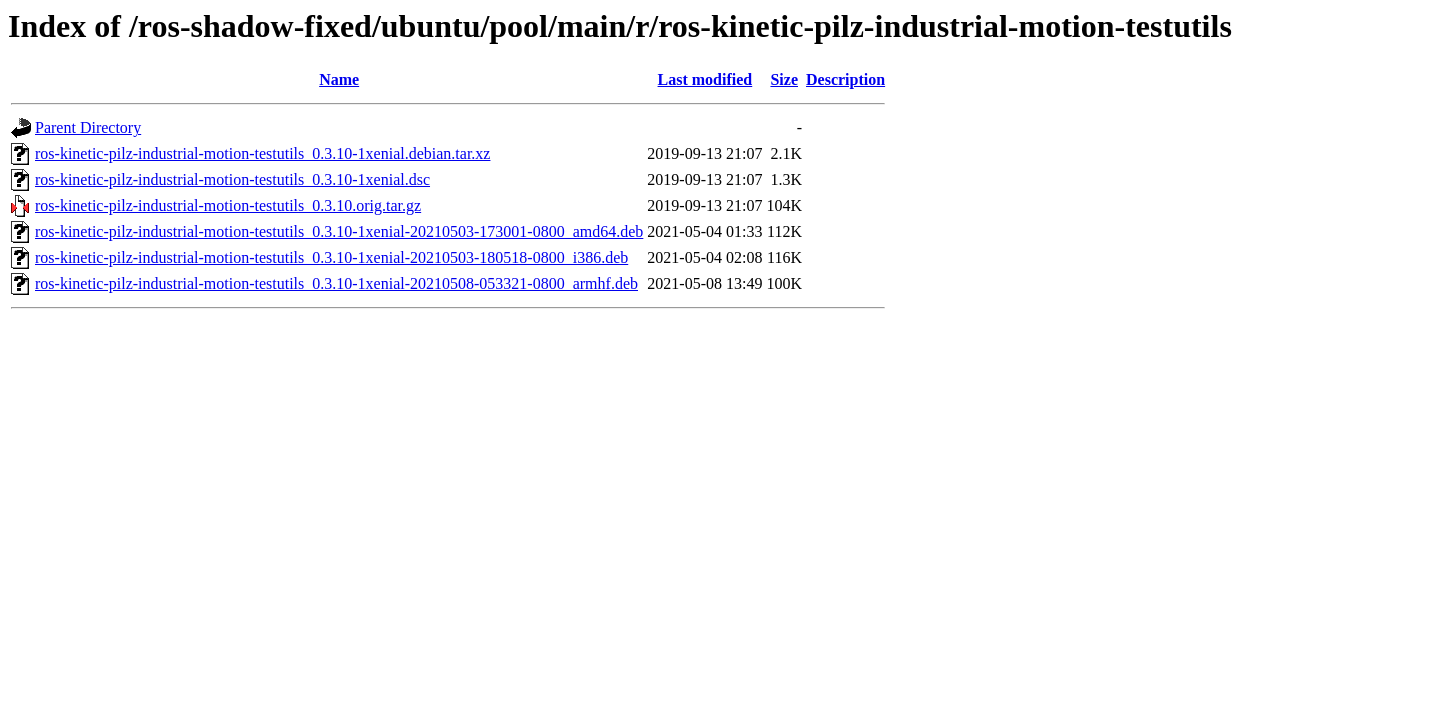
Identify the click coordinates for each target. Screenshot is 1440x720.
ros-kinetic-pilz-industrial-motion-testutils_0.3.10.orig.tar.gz (228, 205)
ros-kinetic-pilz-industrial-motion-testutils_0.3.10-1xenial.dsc (232, 179)
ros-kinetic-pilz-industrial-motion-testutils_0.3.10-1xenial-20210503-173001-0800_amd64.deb (339, 231)
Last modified (705, 79)
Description (845, 79)
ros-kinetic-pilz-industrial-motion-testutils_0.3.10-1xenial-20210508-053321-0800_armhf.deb (336, 283)
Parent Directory (88, 127)
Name (339, 79)
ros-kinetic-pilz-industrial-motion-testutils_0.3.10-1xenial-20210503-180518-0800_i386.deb (331, 257)
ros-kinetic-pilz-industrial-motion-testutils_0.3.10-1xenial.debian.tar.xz (262, 153)
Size (784, 79)
